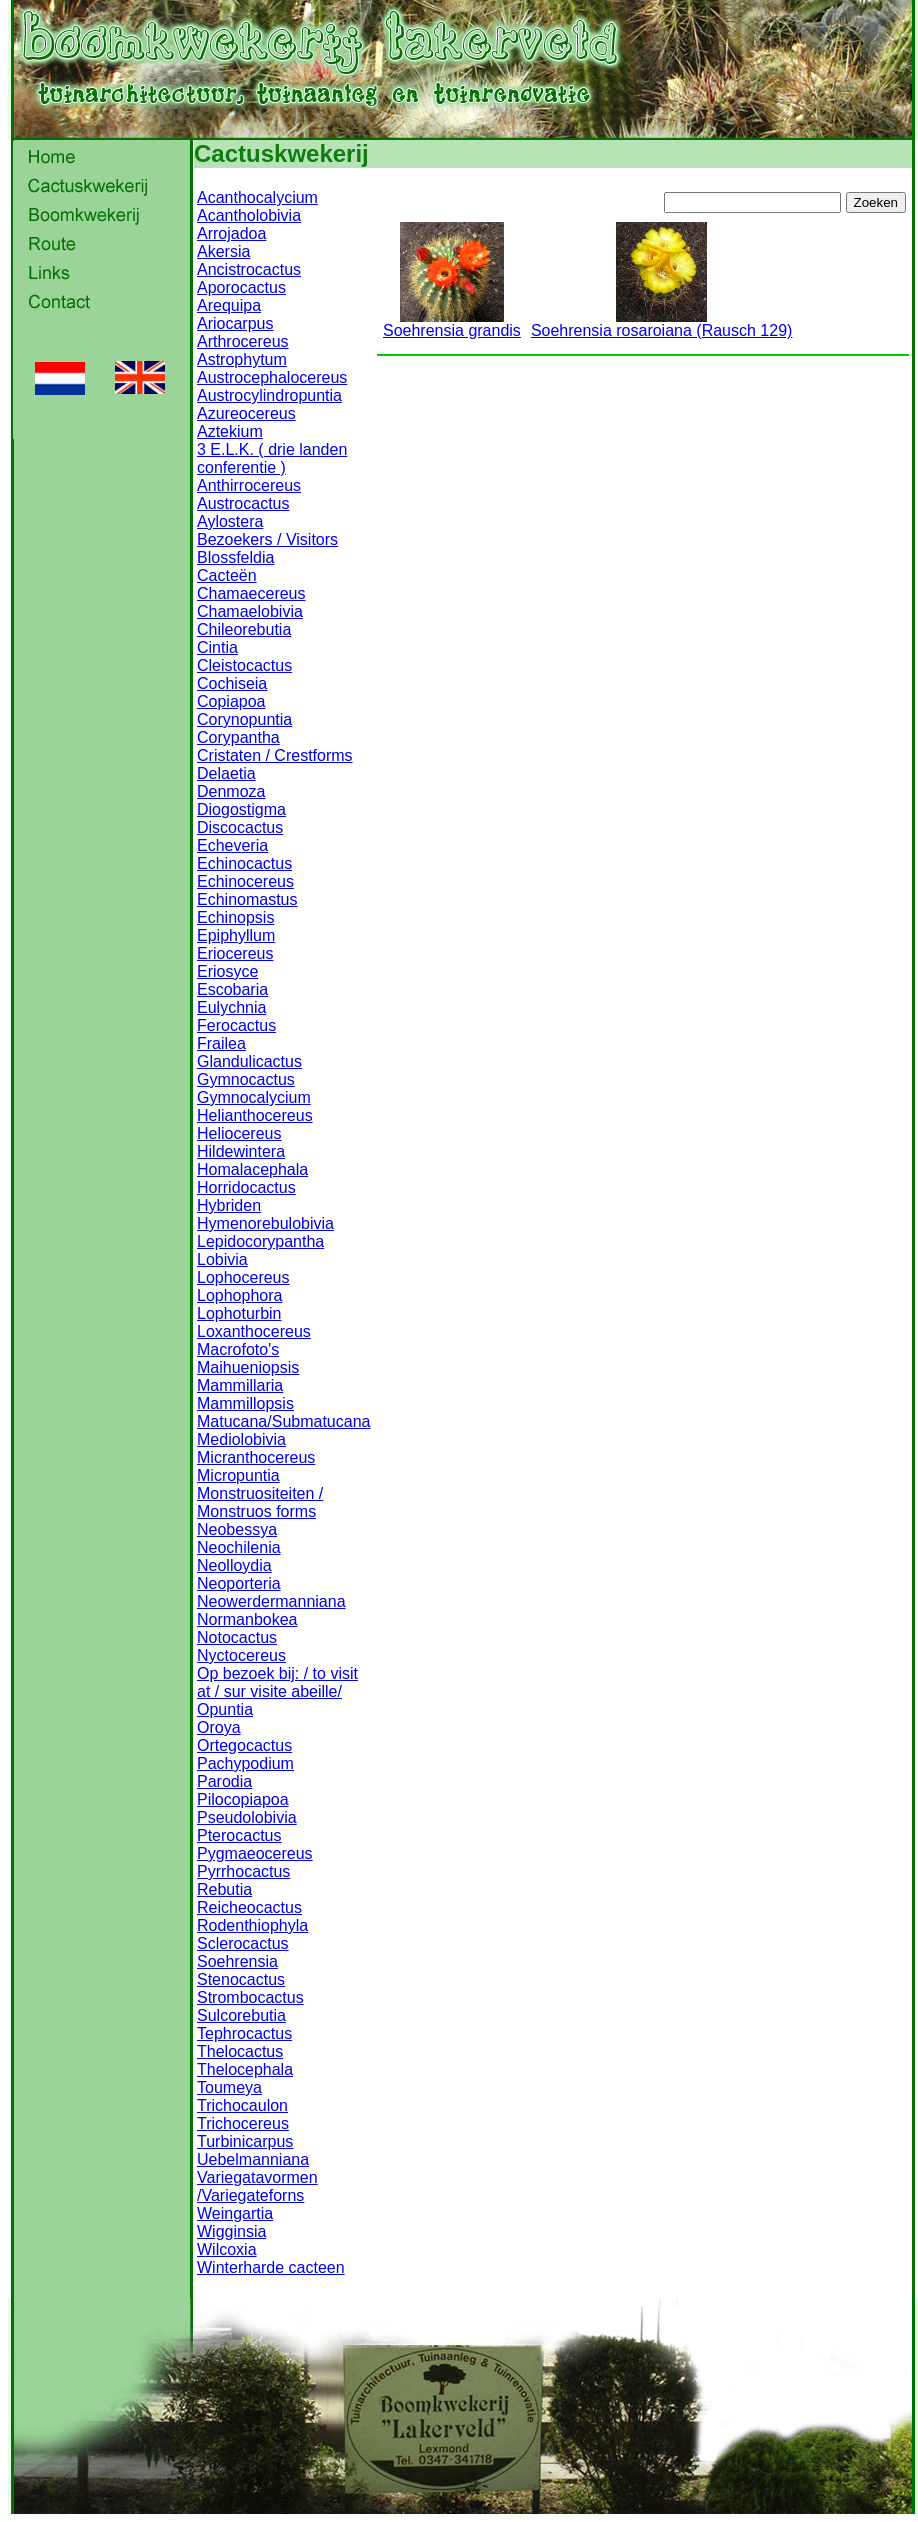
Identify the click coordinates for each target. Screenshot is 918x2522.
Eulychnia (231, 1007)
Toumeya (229, 2087)
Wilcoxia (227, 2249)
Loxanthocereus (254, 1331)
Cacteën (227, 575)
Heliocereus (239, 1133)
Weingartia (235, 2213)
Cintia (217, 647)
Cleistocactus (244, 665)
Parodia (224, 1781)
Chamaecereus (251, 593)
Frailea (221, 1043)
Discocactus (240, 827)
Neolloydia (234, 1565)
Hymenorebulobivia (265, 1223)
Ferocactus (236, 1025)
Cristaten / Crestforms (275, 755)
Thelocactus (240, 2051)
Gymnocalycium (254, 1097)
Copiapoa (231, 701)
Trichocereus (243, 2123)
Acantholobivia (249, 215)
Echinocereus (245, 881)
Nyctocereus (241, 1655)
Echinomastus (247, 899)
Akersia (223, 251)
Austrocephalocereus (272, 377)
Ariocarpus (235, 323)
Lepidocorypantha (260, 1241)
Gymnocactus (246, 1079)
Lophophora (239, 1295)
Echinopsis (235, 917)
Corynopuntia (244, 719)
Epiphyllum (236, 935)
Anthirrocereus (249, 485)
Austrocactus (243, 503)
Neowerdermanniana (271, 1601)
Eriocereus (235, 953)
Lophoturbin (239, 1313)
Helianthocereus (255, 1115)
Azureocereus (246, 413)
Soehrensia (237, 1961)
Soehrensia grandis (452, 323)
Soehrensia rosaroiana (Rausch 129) (661, 323)
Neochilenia (239, 1547)
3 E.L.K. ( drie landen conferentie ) (272, 458)
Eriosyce (227, 971)
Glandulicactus (249, 1061)
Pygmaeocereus (255, 1853)
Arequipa (229, 305)
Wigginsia (231, 2231)
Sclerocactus (243, 1943)
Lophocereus (243, 1277)
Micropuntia (238, 1475)
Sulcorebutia (241, 2015)
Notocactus (237, 1637)
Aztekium (230, 431)
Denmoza (231, 791)
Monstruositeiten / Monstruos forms (260, 1502)
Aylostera (230, 521)
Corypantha (238, 737)
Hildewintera (241, 1151)
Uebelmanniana (253, 2159)
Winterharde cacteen (271, 2267)
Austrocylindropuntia (269, 395)
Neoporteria (239, 1583)
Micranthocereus (256, 1457)
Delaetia (226, 773)
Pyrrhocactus (243, 1871)
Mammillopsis (245, 1403)
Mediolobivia (241, 1439)
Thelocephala (245, 2069)
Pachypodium (245, 1763)
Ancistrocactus (249, 269)
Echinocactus (244, 863)
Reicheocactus (249, 1907)
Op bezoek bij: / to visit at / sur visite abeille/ (277, 1682)
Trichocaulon (242, 2105)
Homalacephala (252, 1169)
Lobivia (222, 1259)
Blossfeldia (235, 557)
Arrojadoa (231, 233)
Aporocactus (241, 287)
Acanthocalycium (257, 197)
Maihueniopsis (248, 1367)
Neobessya (237, 1529)
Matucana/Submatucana (283, 1421)
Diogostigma (241, 809)
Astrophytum (242, 359)
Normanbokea (247, 1619)
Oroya (219, 1727)
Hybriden (229, 1205)
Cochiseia (232, 683)
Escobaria (232, 989)
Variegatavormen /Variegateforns (257, 2186)
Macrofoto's (238, 1349)
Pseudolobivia (247, 1817)
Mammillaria (240, 1385)
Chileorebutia (244, 629)
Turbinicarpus (245, 2141)
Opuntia (225, 1709)
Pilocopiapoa (243, 1799)
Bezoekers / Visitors (267, 539)
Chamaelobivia (250, 611)
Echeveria (232, 845)
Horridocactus (246, 1187)
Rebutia (224, 1889)
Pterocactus (239, 1835)
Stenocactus (241, 1979)
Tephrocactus (244, 2033)
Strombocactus (250, 1997)
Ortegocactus (244, 1745)
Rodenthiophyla (252, 1925)
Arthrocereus (243, 341)
